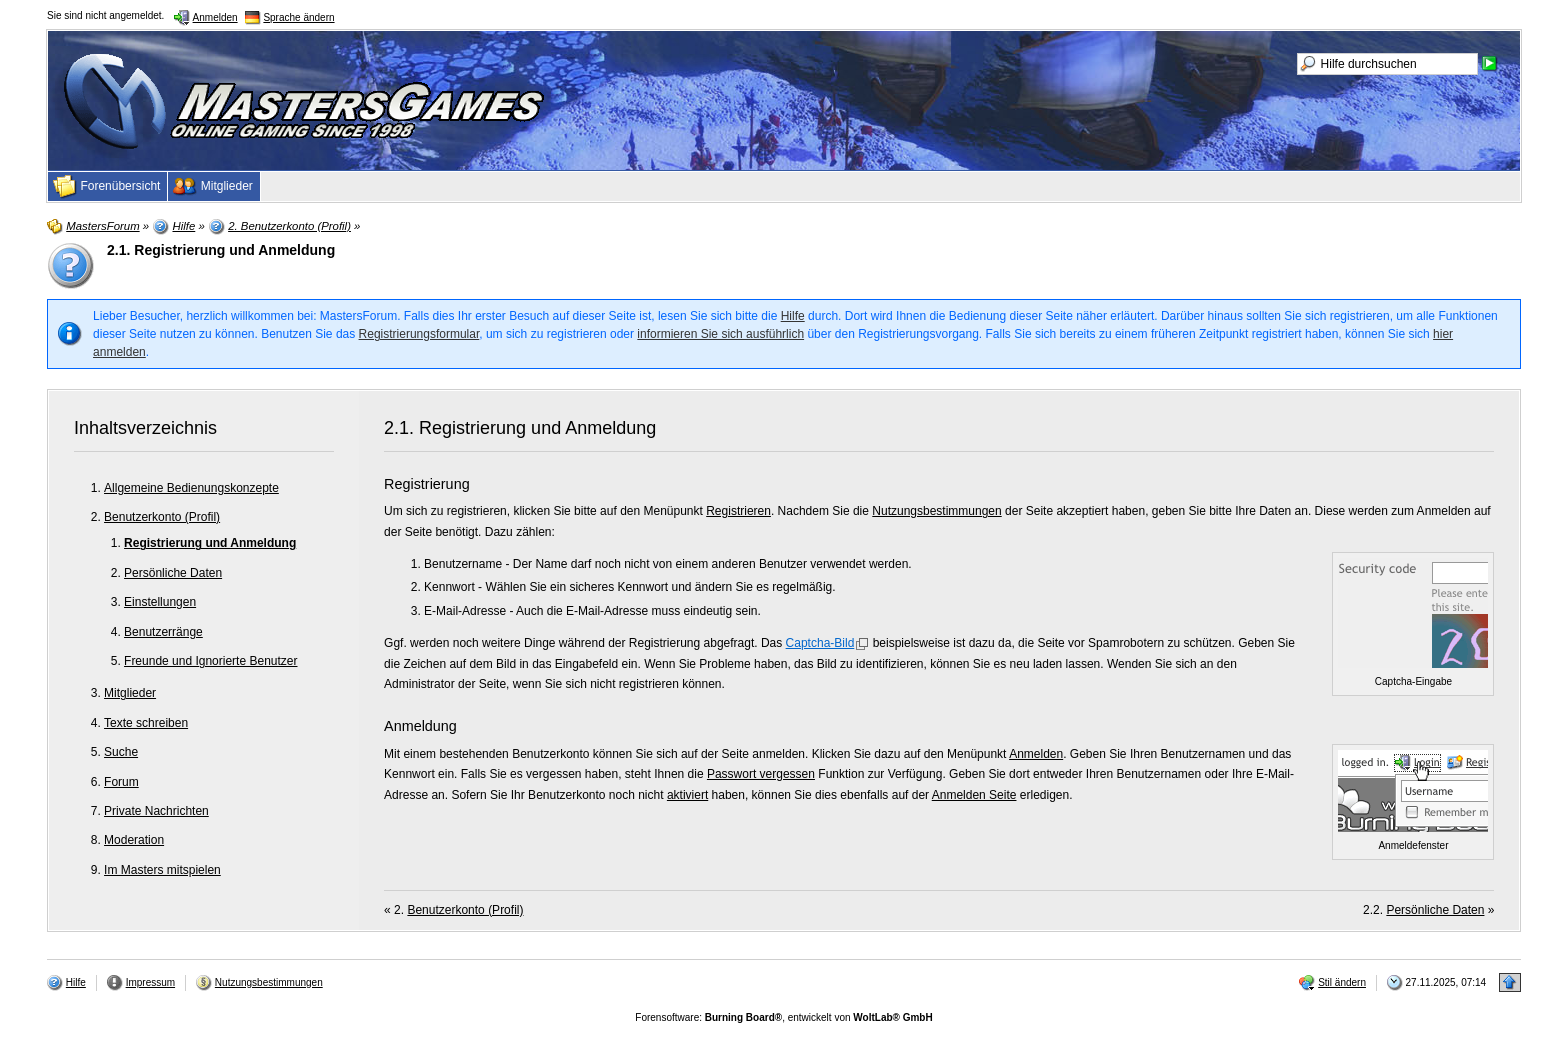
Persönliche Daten (173, 573)
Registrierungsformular (419, 334)
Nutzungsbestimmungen (936, 511)
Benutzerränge (163, 632)
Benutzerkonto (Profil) (162, 517)
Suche (121, 752)
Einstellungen (160, 602)
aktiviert (687, 795)
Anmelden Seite (974, 795)
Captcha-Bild (820, 643)
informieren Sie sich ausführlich (720, 334)
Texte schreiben (146, 723)
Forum (121, 782)
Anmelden (1036, 754)
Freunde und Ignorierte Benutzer (210, 661)
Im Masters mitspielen (162, 870)
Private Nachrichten (156, 811)
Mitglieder (130, 693)
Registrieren (738, 511)
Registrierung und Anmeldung (210, 543)
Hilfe (793, 316)
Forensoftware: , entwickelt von (783, 1017)
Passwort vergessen (761, 774)
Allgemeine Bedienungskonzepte (191, 488)
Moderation (134, 840)
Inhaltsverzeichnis (145, 428)
